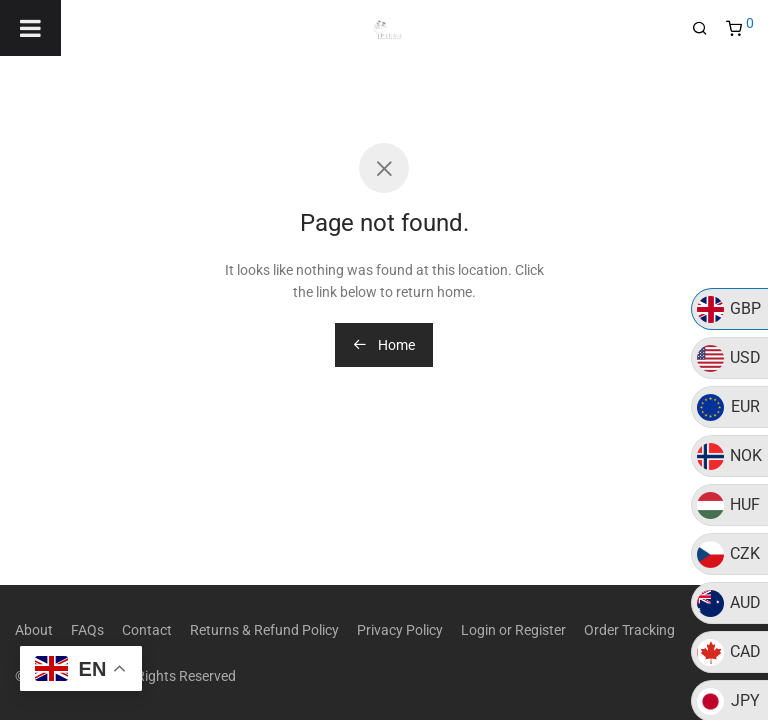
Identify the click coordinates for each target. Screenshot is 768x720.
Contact (147, 630)
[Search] (707, 29)
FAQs (87, 630)
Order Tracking (629, 630)
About (34, 630)
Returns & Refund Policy (264, 630)
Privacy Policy (400, 630)
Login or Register (513, 630)
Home (384, 345)
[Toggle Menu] (30, 28)
